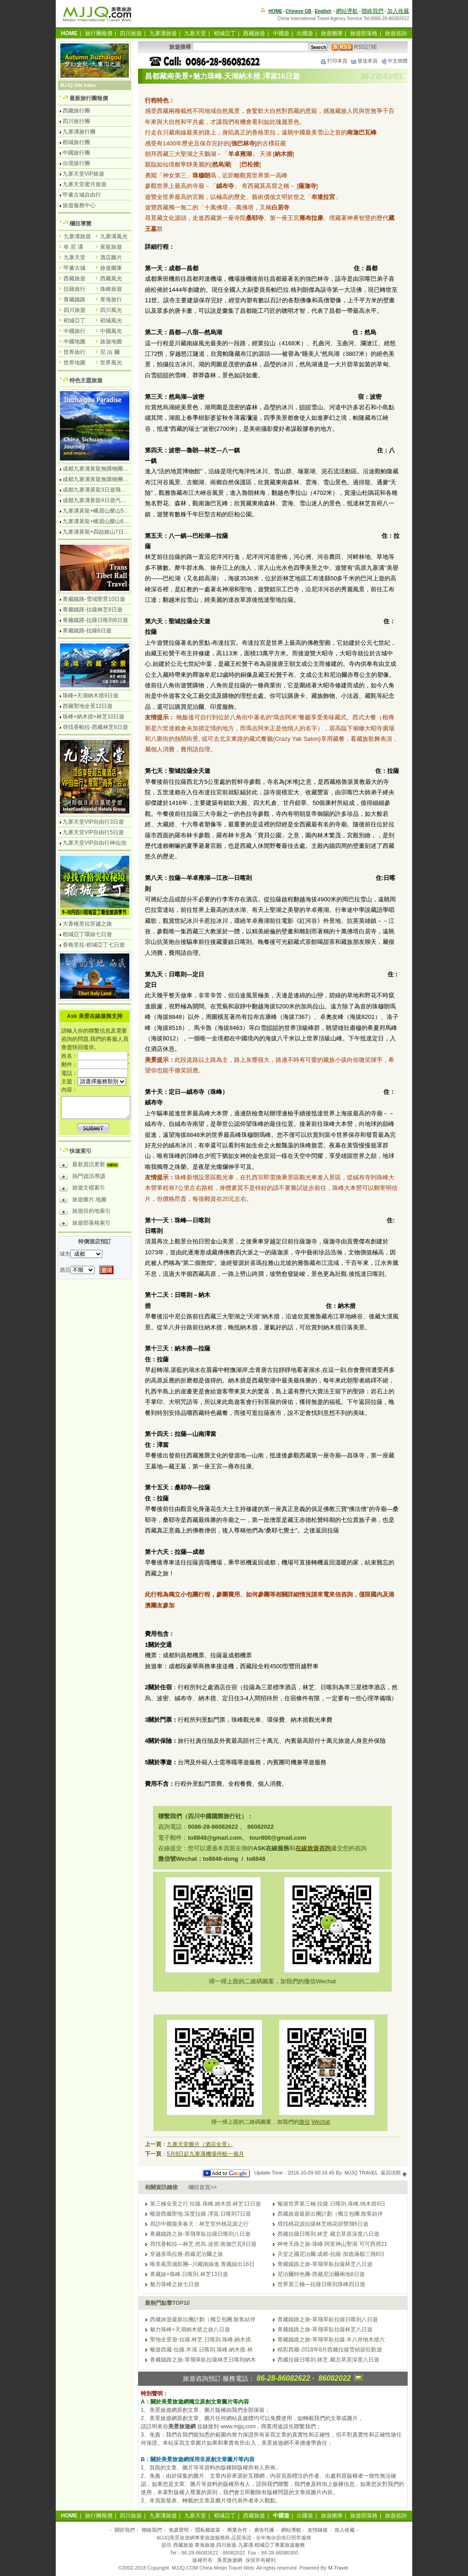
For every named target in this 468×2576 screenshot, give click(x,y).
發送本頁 (364, 61)
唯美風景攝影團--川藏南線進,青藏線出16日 (202, 2264)
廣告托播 (264, 2530)
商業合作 (237, 2530)
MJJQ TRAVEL (361, 2172)
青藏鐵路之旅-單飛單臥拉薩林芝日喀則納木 (203, 2359)
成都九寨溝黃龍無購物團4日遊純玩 (105, 469)
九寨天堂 (195, 33)
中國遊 (281, 33)
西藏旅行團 (76, 110)
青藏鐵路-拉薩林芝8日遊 (92, 609)
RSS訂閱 (354, 47)
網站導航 (347, 11)
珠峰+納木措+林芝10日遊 (93, 716)
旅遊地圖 (111, 341)
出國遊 (305, 33)
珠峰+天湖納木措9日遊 (90, 695)
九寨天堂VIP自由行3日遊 (93, 822)
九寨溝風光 (114, 236)
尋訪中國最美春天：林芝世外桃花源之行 (199, 2224)
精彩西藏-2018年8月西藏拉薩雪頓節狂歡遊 (329, 2349)
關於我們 (125, 2530)
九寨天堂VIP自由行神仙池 (94, 843)
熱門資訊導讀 (82, 1177)
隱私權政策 (207, 2530)
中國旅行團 (76, 153)
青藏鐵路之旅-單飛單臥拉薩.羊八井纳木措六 (331, 2339)
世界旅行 (74, 352)
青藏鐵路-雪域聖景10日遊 (94, 599)
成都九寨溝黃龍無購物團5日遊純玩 (105, 479)
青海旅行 (111, 299)
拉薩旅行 (74, 289)
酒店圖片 (111, 257)
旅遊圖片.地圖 (82, 1200)
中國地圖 (74, 341)
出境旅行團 (76, 163)
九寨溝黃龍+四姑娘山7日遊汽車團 (104, 532)
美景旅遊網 (229, 2560)
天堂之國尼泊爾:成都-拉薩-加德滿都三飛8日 (330, 2254)
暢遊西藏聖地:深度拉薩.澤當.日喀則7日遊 (200, 2214)
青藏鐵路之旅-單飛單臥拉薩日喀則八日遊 (200, 2234)
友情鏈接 (318, 2530)
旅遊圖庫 (332, 33)
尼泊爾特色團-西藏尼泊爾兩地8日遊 (321, 2274)
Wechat (320, 2122)
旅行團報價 (98, 33)
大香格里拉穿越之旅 (87, 924)
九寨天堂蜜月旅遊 (84, 184)
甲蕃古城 (74, 268)
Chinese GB (299, 11)
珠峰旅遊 (111, 289)
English (323, 11)
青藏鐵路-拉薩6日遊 (87, 630)
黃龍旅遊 (111, 247)
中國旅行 (74, 331)
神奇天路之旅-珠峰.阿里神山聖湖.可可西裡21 (332, 2244)
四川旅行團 (76, 121)
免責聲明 (179, 2530)
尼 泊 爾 (110, 352)
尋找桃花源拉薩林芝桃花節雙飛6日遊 (322, 2224)
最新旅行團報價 (88, 98)
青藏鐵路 (74, 299)
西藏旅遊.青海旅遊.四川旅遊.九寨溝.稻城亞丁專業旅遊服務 (238, 2545)
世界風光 (111, 362)
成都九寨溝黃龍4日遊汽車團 (97, 500)
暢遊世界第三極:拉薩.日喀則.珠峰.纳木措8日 (331, 2204)
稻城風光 (111, 320)
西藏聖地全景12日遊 (87, 706)
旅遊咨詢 (396, 33)
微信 (304, 2122)
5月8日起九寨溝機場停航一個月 (205, 2154)
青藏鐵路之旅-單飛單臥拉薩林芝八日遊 (324, 2264)
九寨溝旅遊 (163, 33)
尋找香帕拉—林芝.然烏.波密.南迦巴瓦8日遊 (203, 2244)
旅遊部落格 (364, 33)
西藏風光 (111, 278)
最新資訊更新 (91, 1165)
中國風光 (111, 331)
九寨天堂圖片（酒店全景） (200, 2144)
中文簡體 (394, 61)
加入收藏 (398, 11)
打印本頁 (333, 61)
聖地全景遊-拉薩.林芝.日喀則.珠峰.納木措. (201, 2339)
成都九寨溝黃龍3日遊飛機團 (97, 490)
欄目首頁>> (202, 2187)
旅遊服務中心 (79, 205)
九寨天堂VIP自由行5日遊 (93, 832)
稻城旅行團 (76, 142)
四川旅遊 (131, 33)
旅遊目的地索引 (85, 1212)
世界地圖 (74, 362)
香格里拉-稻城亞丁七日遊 (94, 945)
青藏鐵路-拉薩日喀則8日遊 (95, 620)
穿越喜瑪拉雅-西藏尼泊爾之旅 (186, 2254)
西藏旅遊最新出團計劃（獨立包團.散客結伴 (330, 2214)
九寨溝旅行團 (79, 132)
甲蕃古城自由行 (82, 195)
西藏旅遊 (254, 33)
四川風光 (111, 310)
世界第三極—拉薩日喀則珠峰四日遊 (321, 2284)
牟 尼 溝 (73, 247)
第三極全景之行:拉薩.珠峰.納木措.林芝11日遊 (205, 2204)
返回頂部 (394, 2172)
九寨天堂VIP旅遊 (83, 174)
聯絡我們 (372, 11)
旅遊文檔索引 (82, 1189)
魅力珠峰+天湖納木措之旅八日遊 (190, 2329)
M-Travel (338, 2568)
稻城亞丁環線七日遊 (87, 934)
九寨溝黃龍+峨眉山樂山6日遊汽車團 (107, 521)
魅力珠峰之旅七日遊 (174, 2284)
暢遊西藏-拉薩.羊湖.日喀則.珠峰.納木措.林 (201, 2349)
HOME (275, 11)
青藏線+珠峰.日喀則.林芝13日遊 (189, 2274)
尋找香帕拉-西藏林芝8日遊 (95, 727)
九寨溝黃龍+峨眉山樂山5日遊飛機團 (107, 511)
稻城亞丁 (225, 33)
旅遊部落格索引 (85, 1224)
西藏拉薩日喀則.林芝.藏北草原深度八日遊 (328, 2234)
